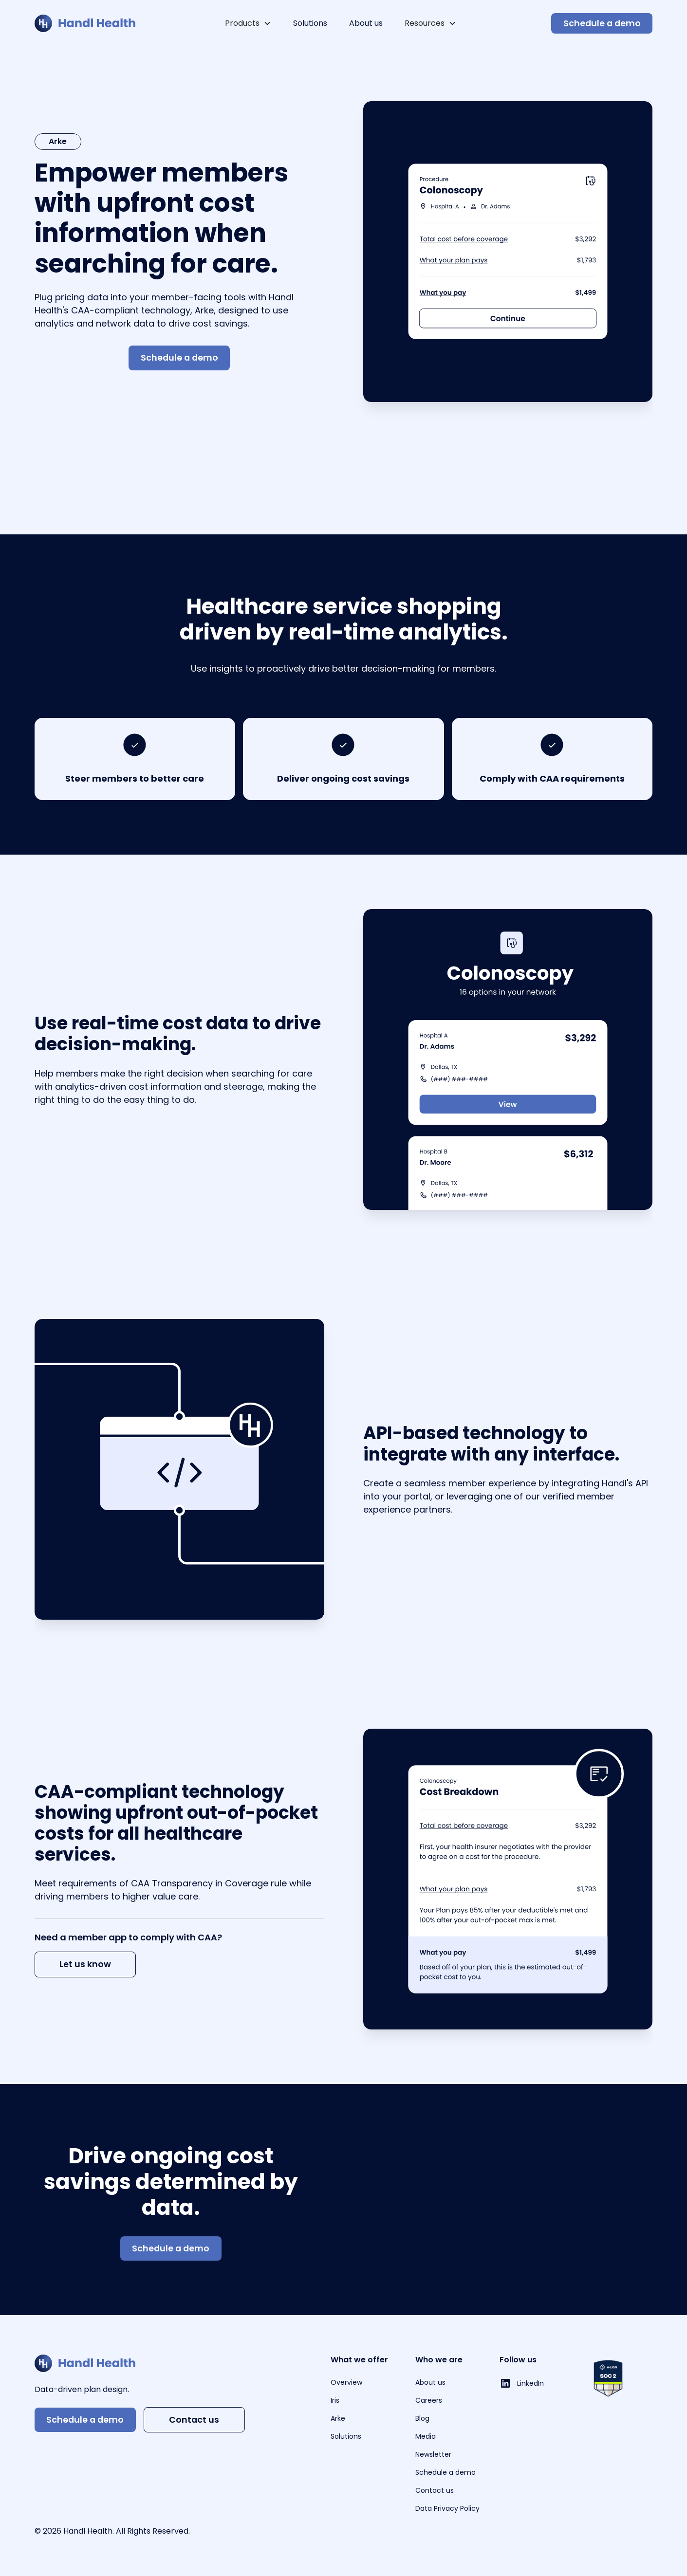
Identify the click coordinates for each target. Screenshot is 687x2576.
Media (425, 2436)
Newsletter (433, 2454)
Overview (346, 2382)
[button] (248, 23)
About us (366, 23)
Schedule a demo (602, 23)
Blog (422, 2418)
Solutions (310, 23)
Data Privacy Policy (447, 2508)
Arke (338, 2418)
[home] (85, 23)
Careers (428, 2400)
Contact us (194, 2420)
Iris (335, 2400)
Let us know (85, 1964)
